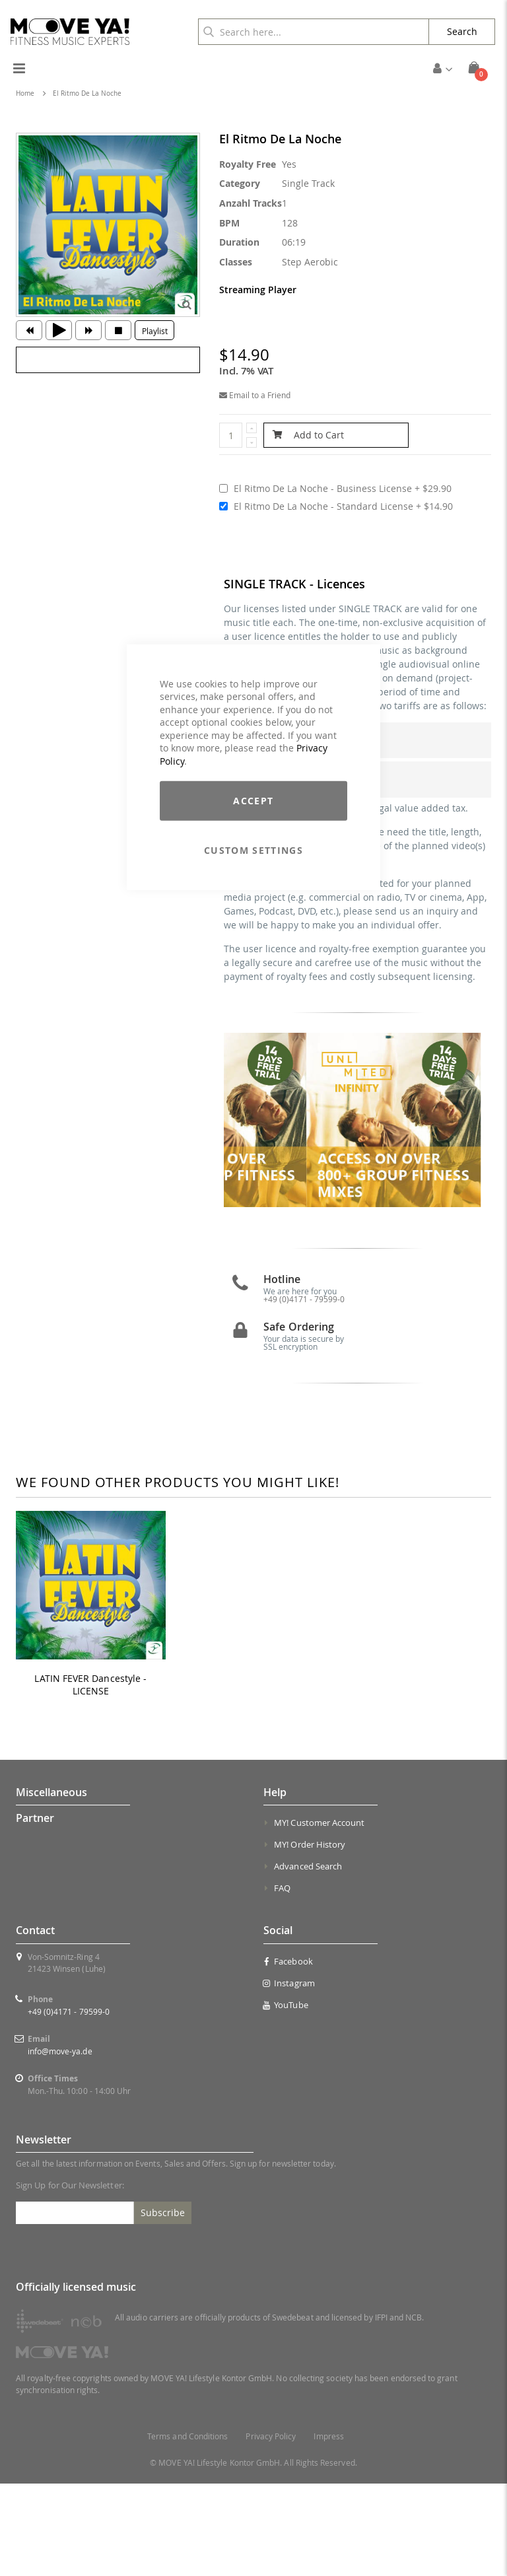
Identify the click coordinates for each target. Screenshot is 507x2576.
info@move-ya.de (60, 2143)
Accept (253, 800)
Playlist (155, 331)
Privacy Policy (271, 2529)
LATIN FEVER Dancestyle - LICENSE (90, 1777)
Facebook (288, 2054)
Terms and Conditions (187, 2529)
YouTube (285, 2097)
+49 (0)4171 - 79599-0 (69, 2104)
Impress (328, 2529)
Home (25, 93)
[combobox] (313, 31)
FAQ (282, 1980)
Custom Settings (253, 849)
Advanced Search (308, 1959)
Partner (35, 1910)
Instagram (289, 2075)
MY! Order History (309, 1937)
